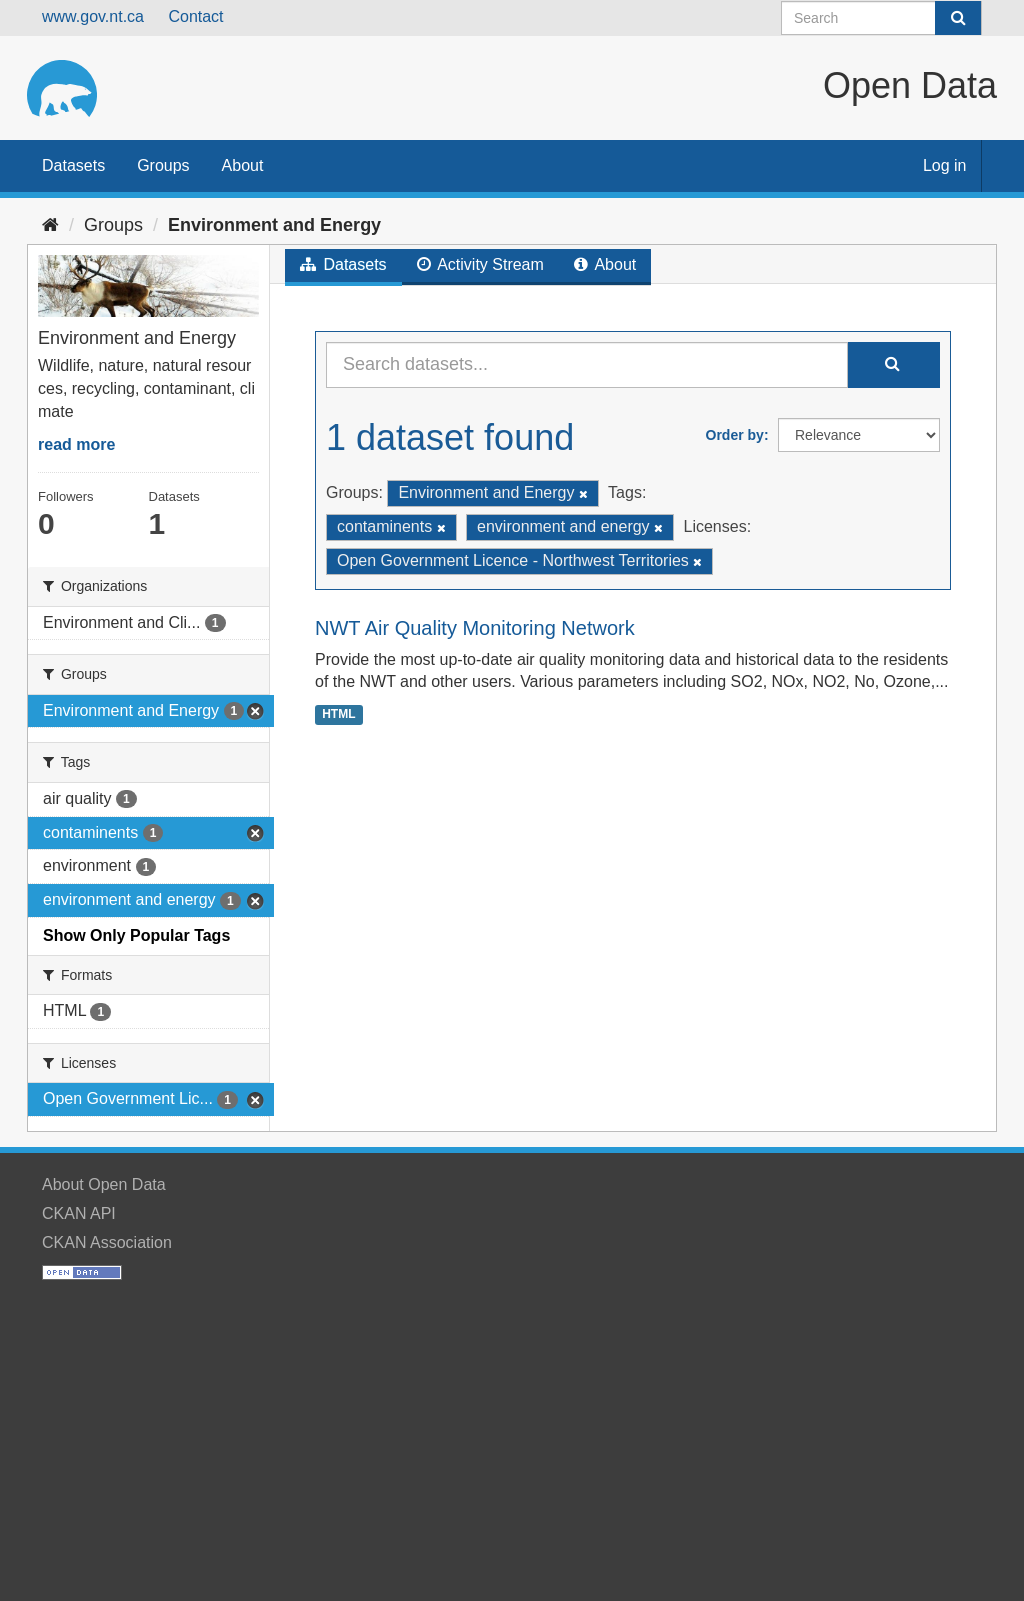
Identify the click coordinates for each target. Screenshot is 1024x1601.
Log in (945, 165)
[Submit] (958, 18)
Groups (163, 165)
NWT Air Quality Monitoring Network (475, 628)
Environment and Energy (274, 225)
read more (76, 444)
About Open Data (104, 1184)
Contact (195, 16)
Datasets (73, 165)
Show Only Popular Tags (136, 935)
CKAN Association (107, 1242)
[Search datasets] (881, 18)
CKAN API (79, 1213)
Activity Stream (480, 264)
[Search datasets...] (587, 365)
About (243, 165)
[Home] (50, 225)
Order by (735, 435)
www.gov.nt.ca (93, 16)
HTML (338, 714)
